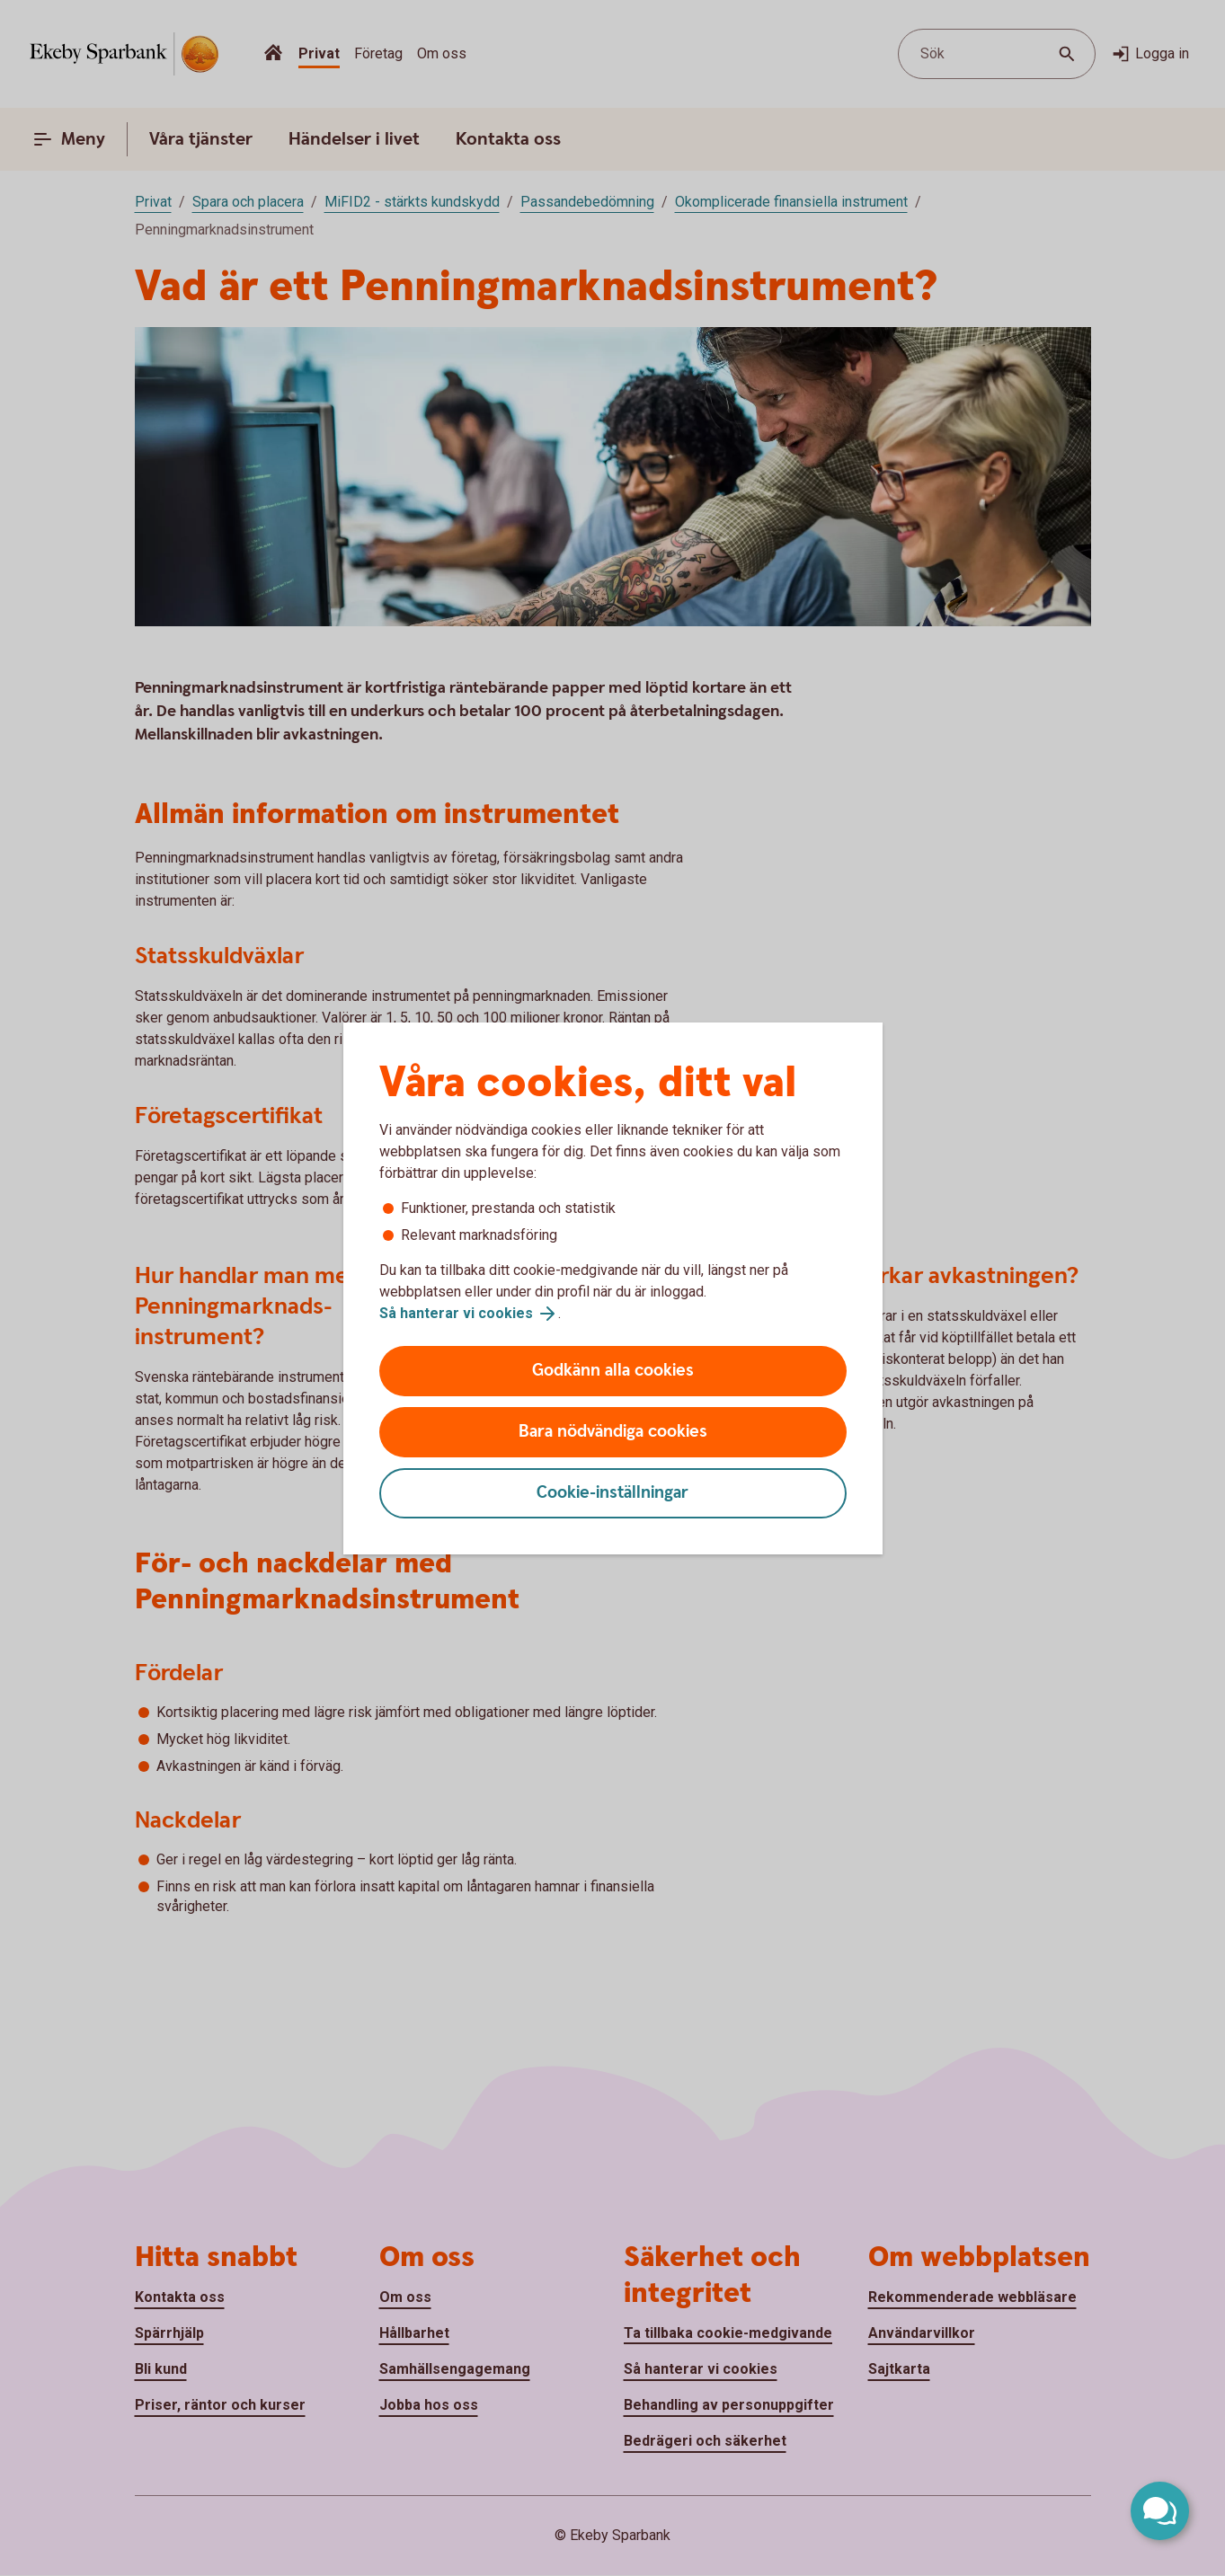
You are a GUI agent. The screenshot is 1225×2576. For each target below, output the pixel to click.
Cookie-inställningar (612, 1493)
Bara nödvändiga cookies (613, 1432)
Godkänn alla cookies (613, 1370)
